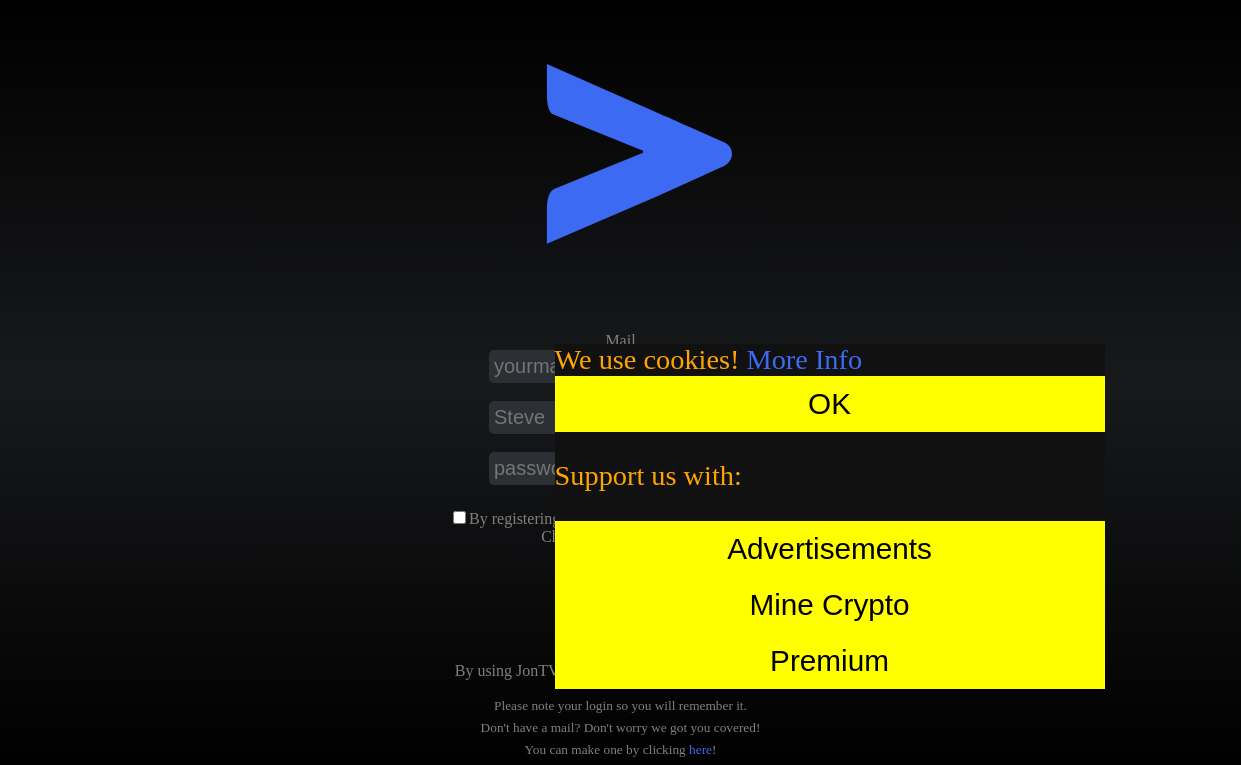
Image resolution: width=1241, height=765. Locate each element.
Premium (829, 660)
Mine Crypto (829, 604)
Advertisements (829, 548)
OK (829, 403)
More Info (805, 359)
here (700, 749)
